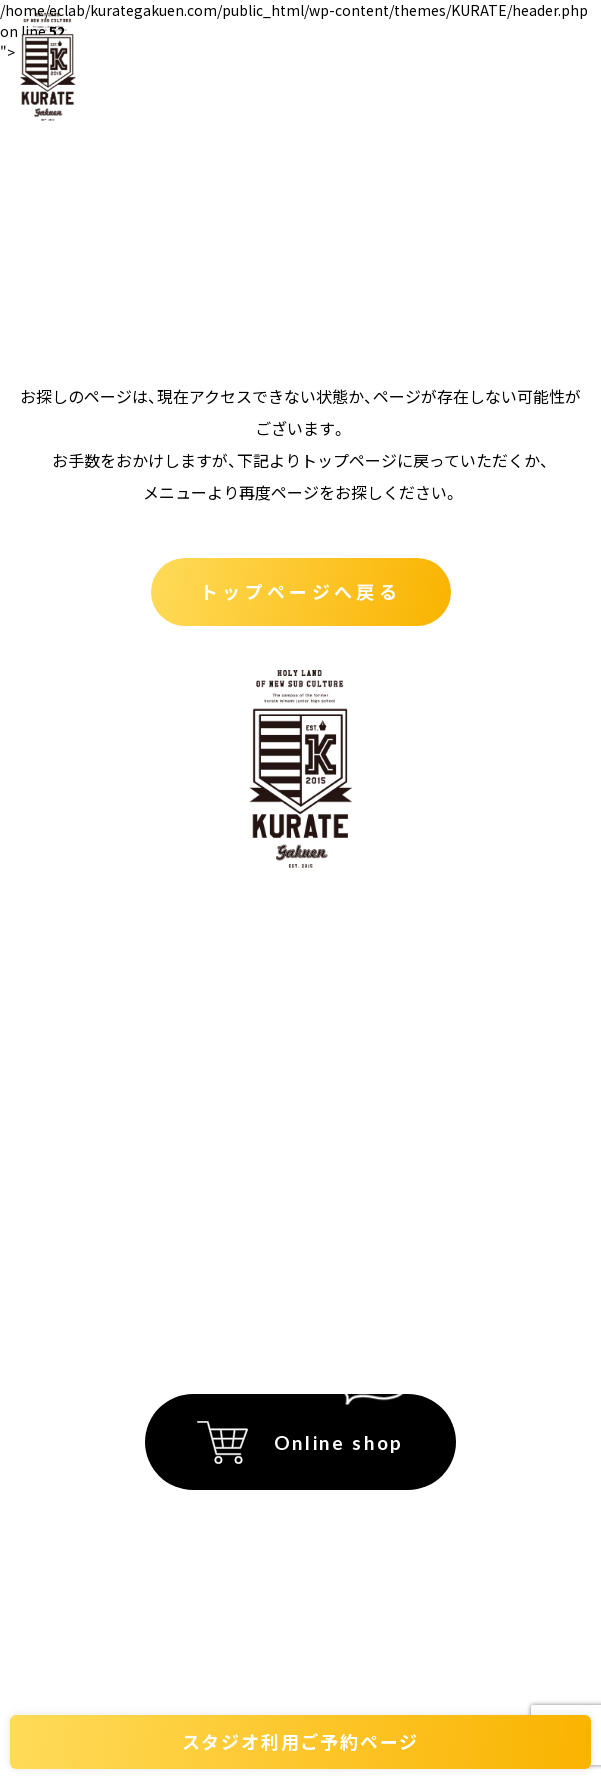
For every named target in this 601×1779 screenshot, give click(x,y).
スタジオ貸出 (196, 1079)
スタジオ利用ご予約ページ (301, 1741)
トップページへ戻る (300, 591)
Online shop (339, 1442)
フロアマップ (369, 1079)
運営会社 (174, 1238)
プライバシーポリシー (220, 1198)
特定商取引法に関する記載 (235, 1159)
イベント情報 (369, 973)
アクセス (350, 1026)
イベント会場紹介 (386, 920)
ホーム (169, 920)
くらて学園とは (204, 973)
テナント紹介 (196, 1026)
